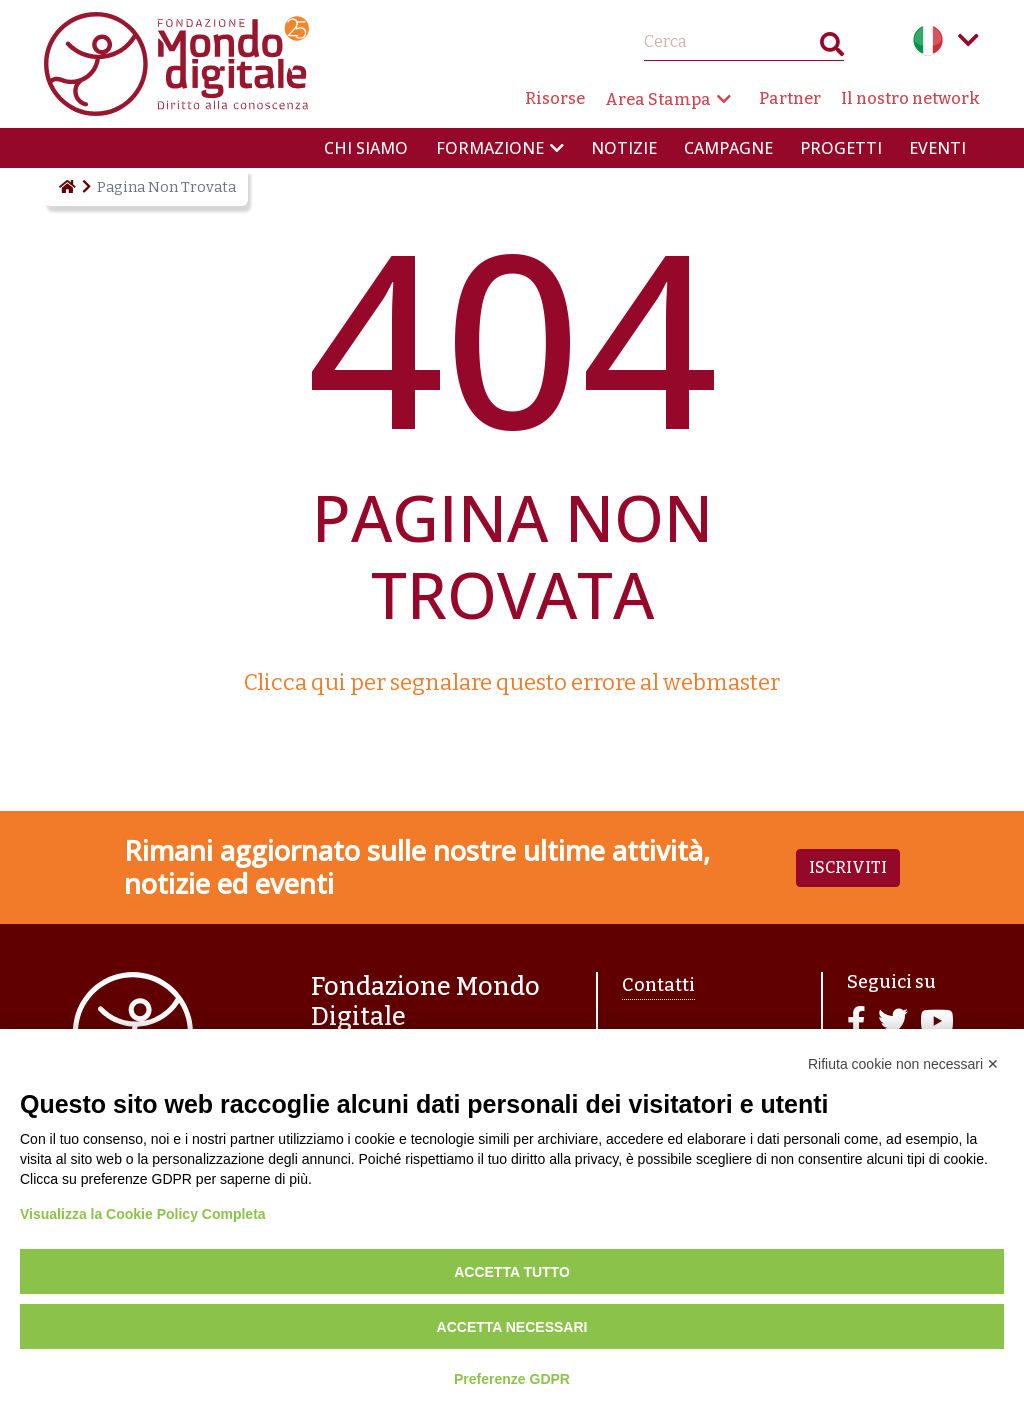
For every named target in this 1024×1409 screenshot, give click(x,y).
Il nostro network (910, 98)
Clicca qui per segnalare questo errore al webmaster (512, 682)
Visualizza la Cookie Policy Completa (143, 1214)
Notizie (624, 148)
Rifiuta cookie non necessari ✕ (903, 1064)
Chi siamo (366, 148)
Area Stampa (658, 99)
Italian (928, 40)
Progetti (841, 148)
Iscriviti (848, 867)
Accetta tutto (512, 1272)
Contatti (658, 985)
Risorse (555, 98)
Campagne (728, 148)
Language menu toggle (968, 40)
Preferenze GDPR (512, 1379)
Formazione (490, 148)
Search (832, 48)
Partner (790, 98)
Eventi (937, 148)
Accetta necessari (512, 1327)
